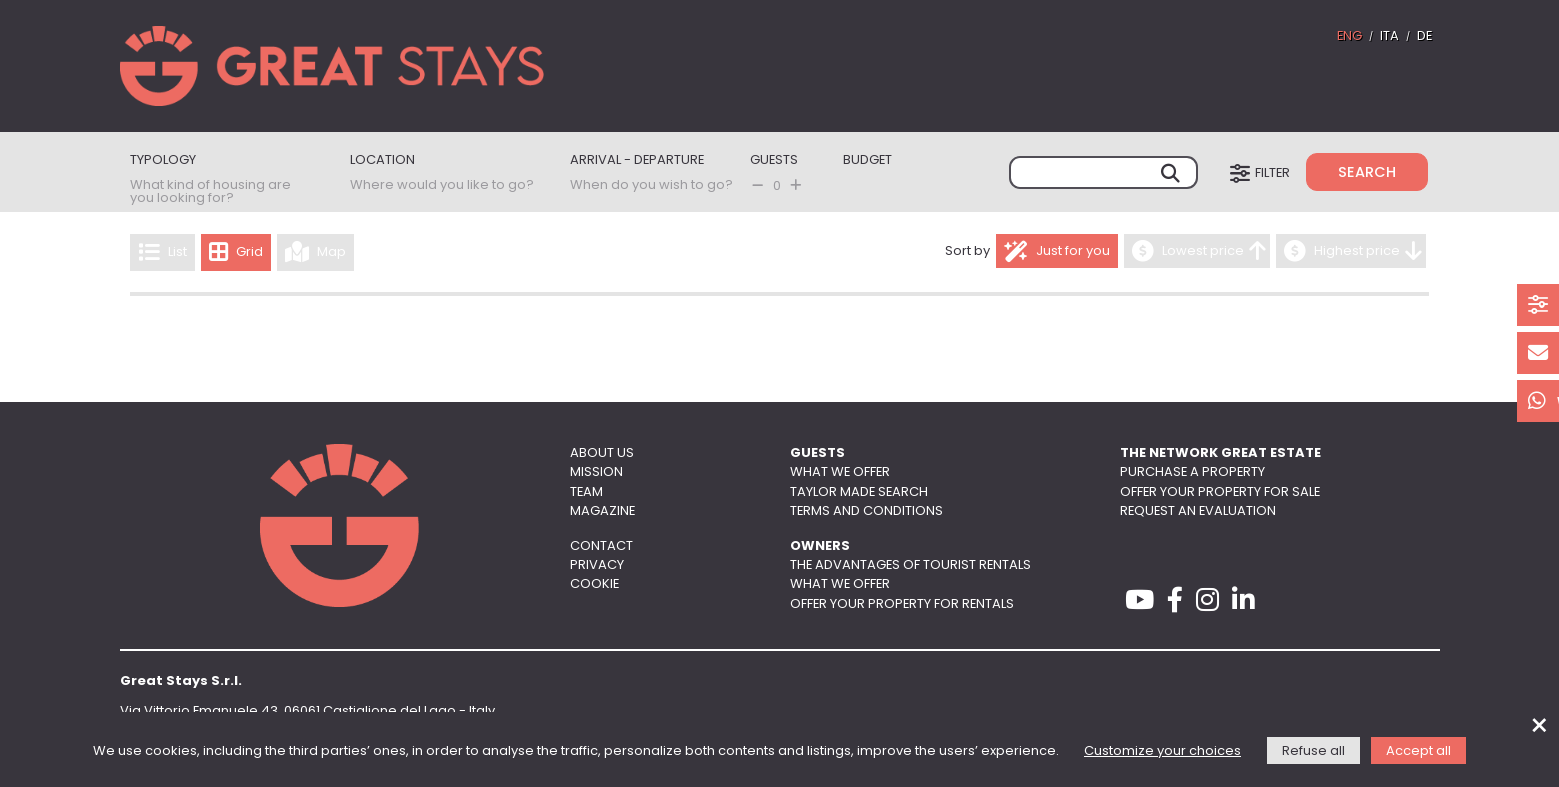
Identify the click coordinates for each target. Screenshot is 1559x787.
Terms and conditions (866, 511)
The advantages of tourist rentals (910, 565)
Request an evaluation (1198, 511)
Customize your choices (1162, 751)
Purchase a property (1192, 472)
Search (1367, 173)
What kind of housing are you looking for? (210, 192)
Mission (596, 472)
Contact (601, 546)
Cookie (594, 584)
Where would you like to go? (442, 185)
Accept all (1418, 751)
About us (602, 453)
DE (1424, 36)
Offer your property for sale (1220, 492)
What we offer (840, 472)
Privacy (597, 565)
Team (586, 492)
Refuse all (1313, 751)
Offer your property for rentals (902, 604)
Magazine (602, 511)
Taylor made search (859, 492)
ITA (1389, 36)
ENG (1349, 36)
